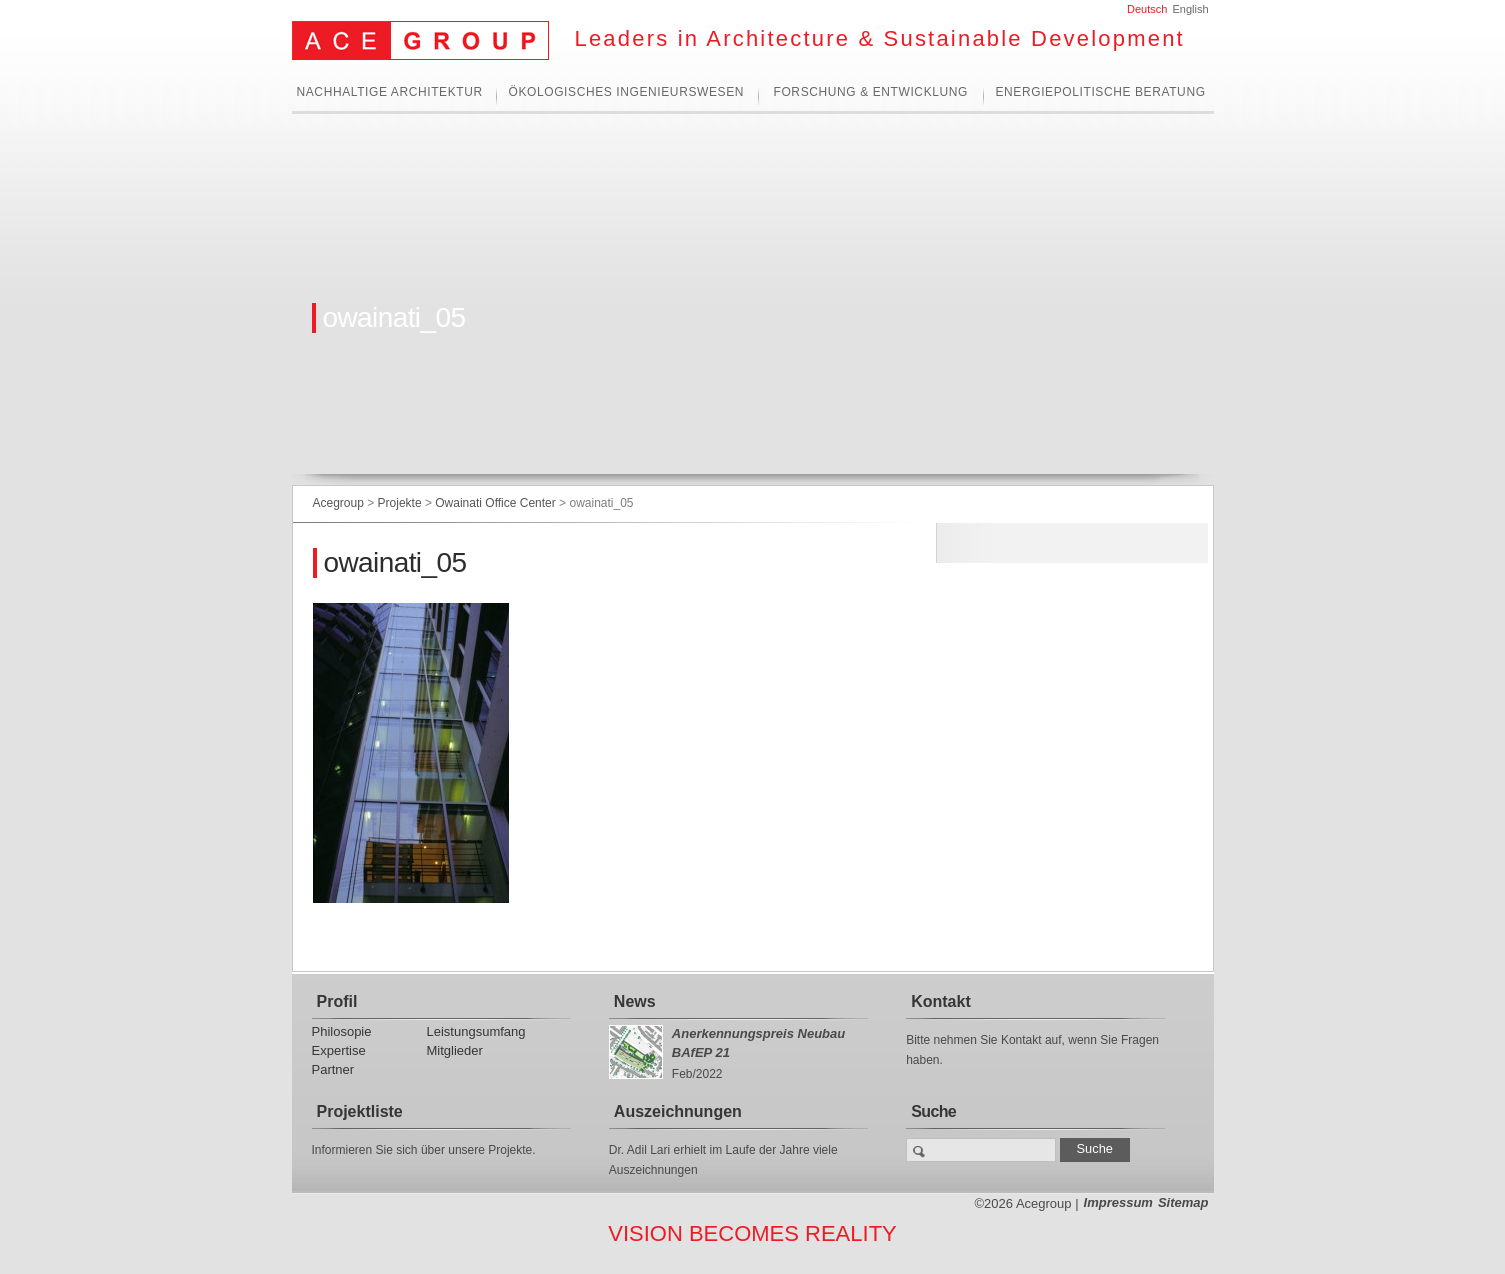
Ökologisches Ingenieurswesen (627, 92)
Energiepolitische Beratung (1101, 92)
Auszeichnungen (678, 1111)
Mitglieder (455, 1050)
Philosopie (342, 1031)
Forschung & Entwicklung (871, 92)
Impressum (1118, 1202)
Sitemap (1183, 1202)
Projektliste (360, 1111)
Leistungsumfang (476, 1031)
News (635, 1001)
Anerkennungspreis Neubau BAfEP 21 (758, 1043)
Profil (337, 1001)
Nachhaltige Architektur (390, 92)
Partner (333, 1069)
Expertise (339, 1050)
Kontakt (941, 1001)
